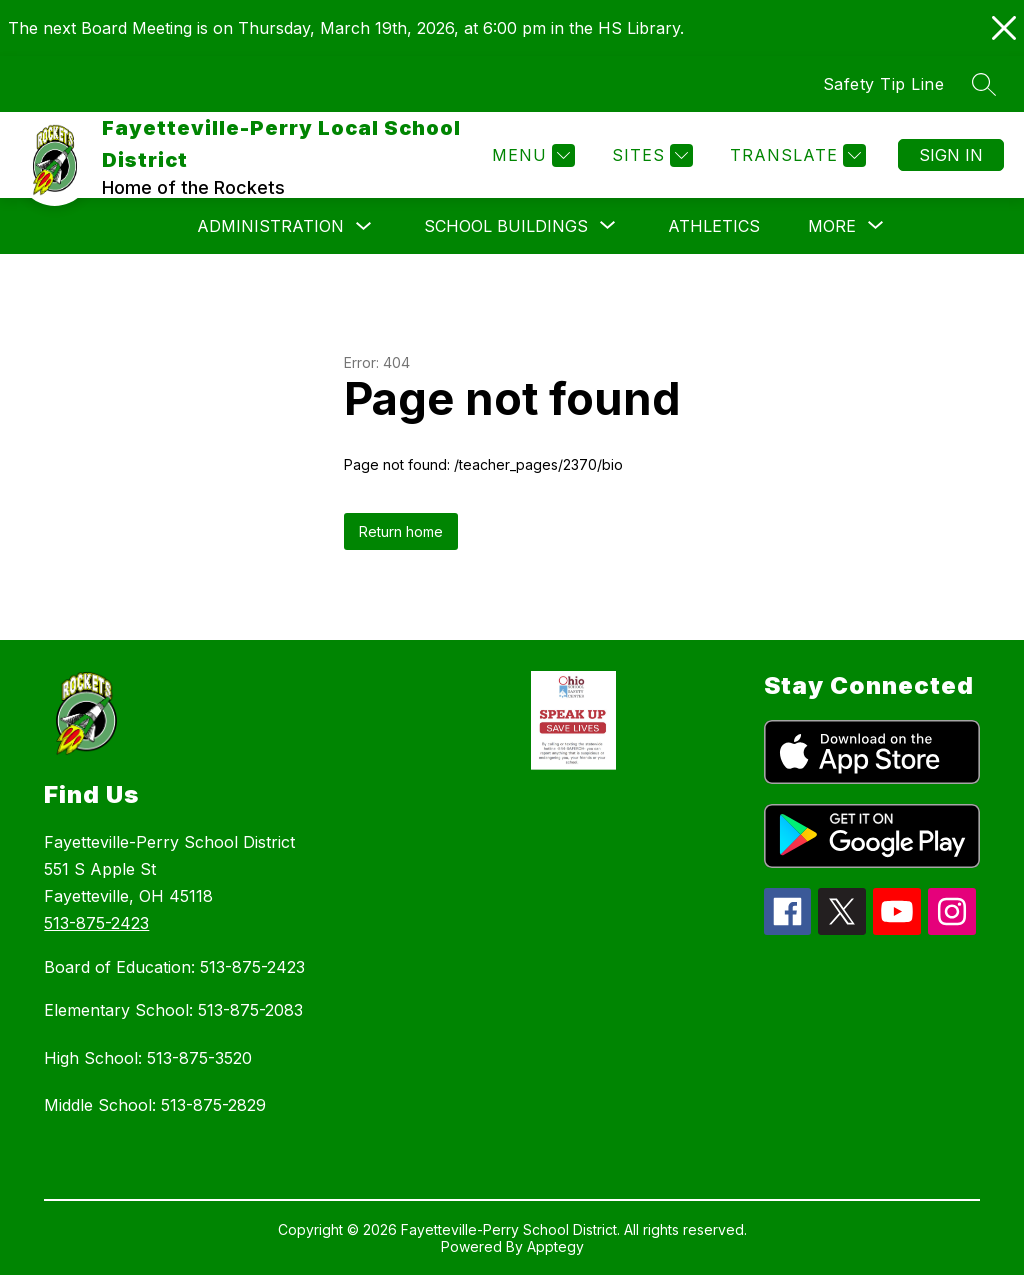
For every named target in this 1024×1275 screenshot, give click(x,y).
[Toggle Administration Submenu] (364, 226)
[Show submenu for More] (832, 226)
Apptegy (555, 1246)
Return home (401, 531)
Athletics (714, 226)
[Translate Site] (795, 155)
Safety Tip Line (884, 84)
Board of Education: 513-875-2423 (174, 967)
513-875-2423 (96, 923)
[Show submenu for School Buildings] (506, 226)
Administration (270, 226)
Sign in (951, 155)
